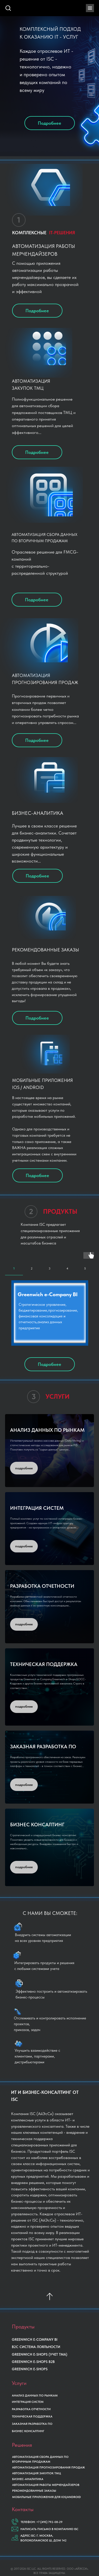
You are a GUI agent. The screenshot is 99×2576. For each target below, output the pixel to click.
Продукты (23, 2312)
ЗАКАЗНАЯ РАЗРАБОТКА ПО (43, 1732)
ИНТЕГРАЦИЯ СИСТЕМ (37, 1494)
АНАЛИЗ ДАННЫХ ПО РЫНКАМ (47, 1416)
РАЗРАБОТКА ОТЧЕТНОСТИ (42, 1572)
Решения (22, 2430)
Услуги (19, 2368)
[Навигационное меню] (90, 8)
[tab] (14, 1256)
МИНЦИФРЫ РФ (73, 2567)
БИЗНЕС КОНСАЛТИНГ (37, 1810)
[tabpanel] (49, 1311)
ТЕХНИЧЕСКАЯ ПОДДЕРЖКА (43, 1650)
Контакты (23, 2495)
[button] (8, 8)
